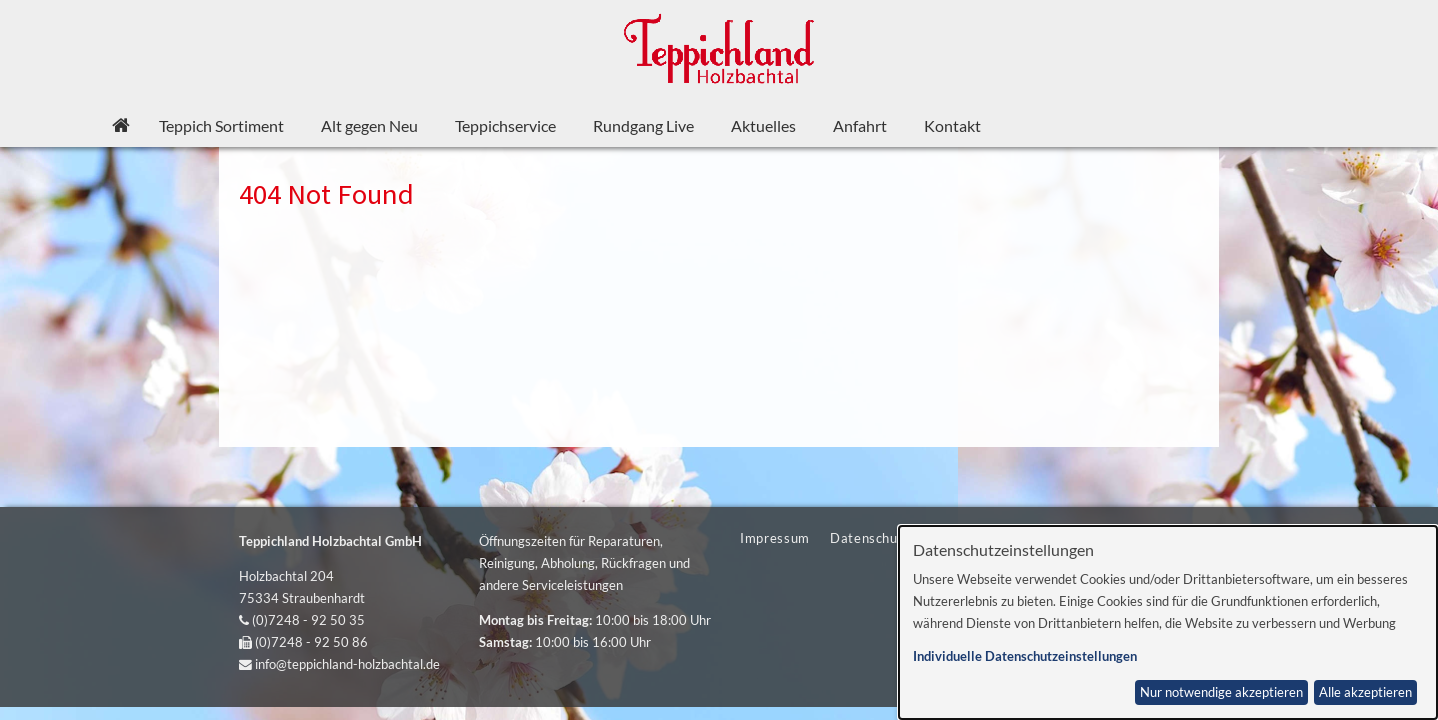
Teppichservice (505, 125)
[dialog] (1168, 622)
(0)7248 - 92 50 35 (308, 620)
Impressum (775, 538)
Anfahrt (860, 125)
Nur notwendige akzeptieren (1221, 692)
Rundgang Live (643, 125)
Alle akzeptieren (1365, 692)
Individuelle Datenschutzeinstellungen (1025, 656)
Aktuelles (763, 125)
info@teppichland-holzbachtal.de (347, 664)
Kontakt (952, 125)
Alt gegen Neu (369, 125)
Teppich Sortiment (221, 125)
